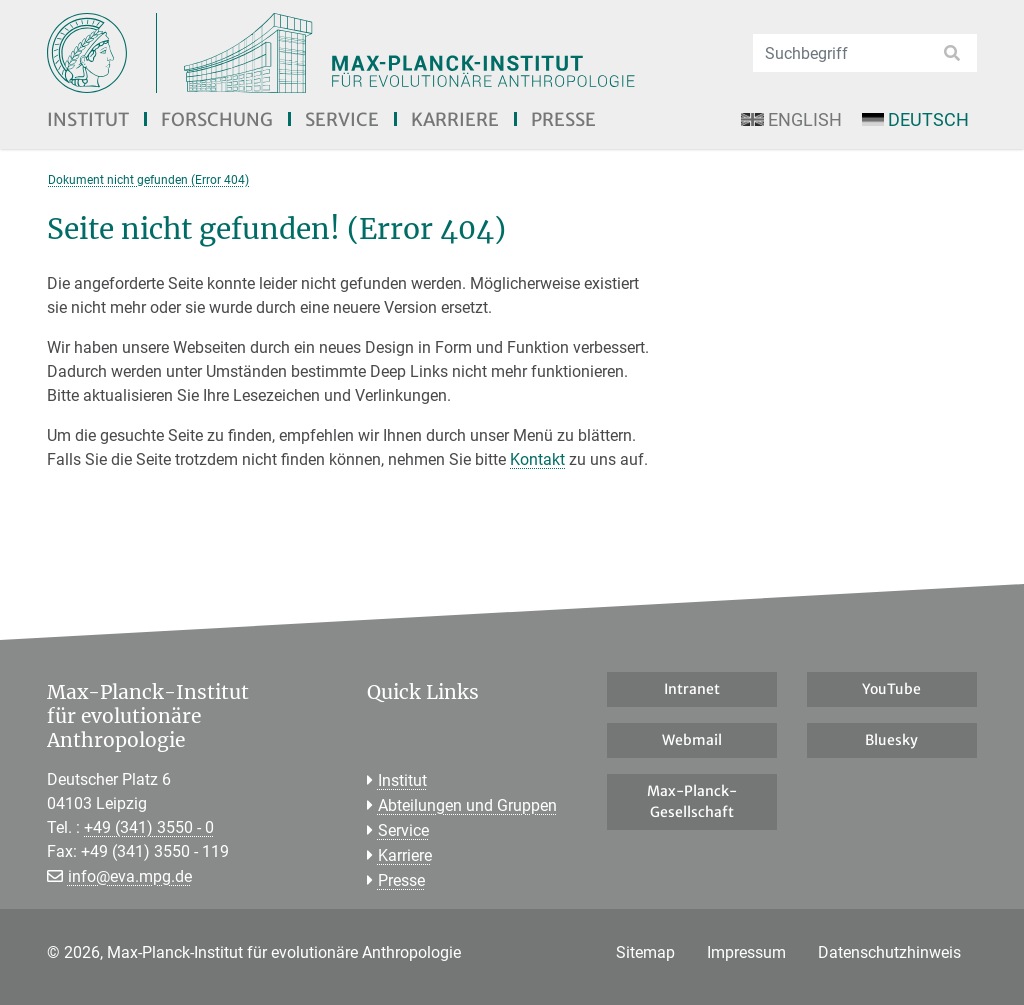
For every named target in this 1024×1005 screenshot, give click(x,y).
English (791, 119)
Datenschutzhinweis (889, 952)
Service (342, 119)
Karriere (455, 119)
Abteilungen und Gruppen (467, 805)
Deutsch (915, 119)
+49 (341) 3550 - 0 (149, 827)
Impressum (746, 952)
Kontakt (537, 459)
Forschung (217, 119)
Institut (88, 119)
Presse (563, 119)
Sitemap (645, 952)
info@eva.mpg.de (130, 876)
